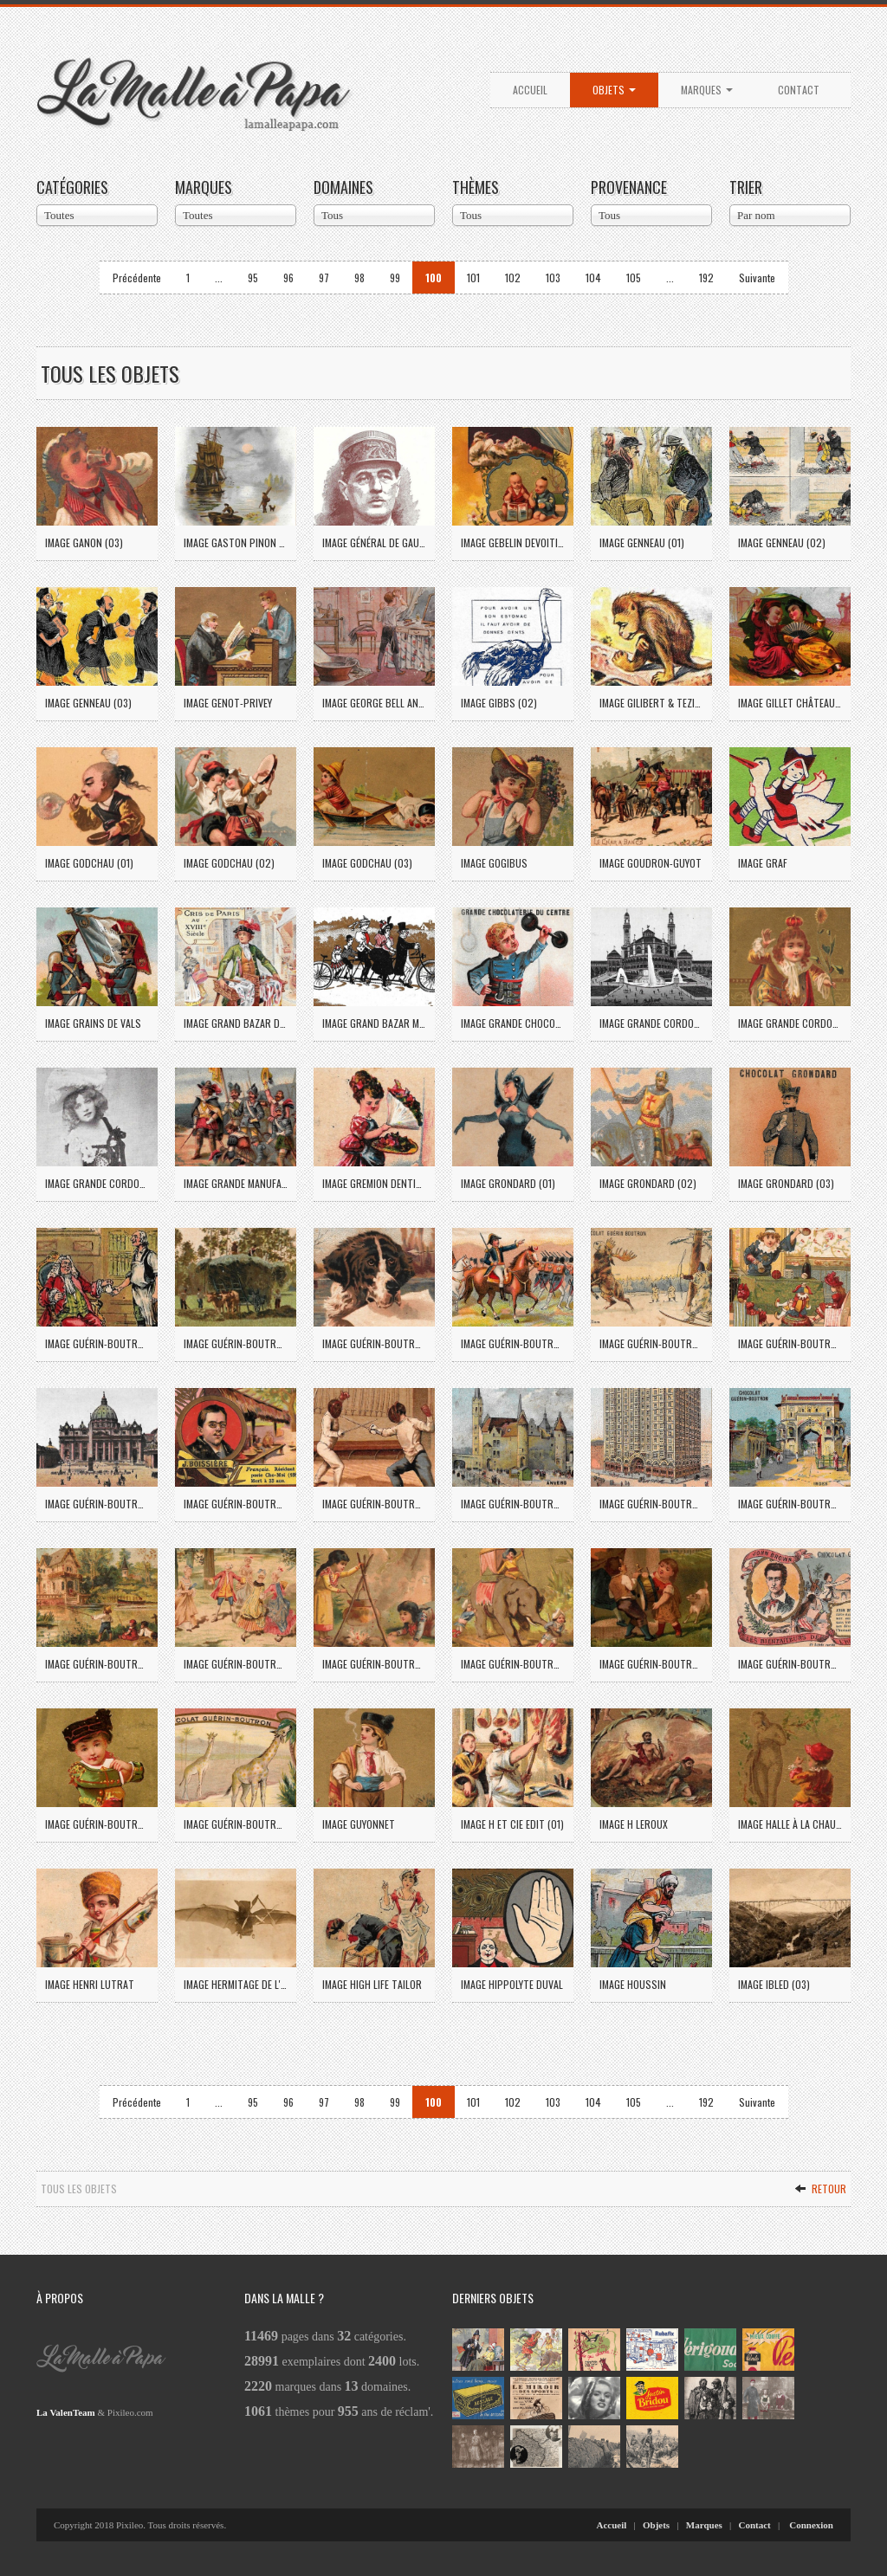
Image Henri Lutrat (89, 1984)
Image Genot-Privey (228, 702)
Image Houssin (632, 1984)
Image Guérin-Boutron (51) (97, 1663)
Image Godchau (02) (229, 862)
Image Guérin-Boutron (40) (513, 1503)
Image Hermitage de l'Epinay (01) (236, 1984)
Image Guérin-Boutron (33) (790, 1343)
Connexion (811, 2525)
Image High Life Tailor (372, 1984)
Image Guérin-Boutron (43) (651, 1503)
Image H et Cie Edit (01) (512, 1824)
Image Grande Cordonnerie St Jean (97, 1183)
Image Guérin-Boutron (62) (97, 1824)
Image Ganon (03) (84, 542)
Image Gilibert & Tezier (651, 702)
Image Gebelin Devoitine (513, 542)
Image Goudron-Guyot (650, 862)
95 (253, 277)
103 (553, 277)
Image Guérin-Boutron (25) (236, 1343)
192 (706, 277)
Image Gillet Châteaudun (790, 702)
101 (473, 277)
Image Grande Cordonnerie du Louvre (790, 1023)
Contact (798, 89)
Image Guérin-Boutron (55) (513, 1663)
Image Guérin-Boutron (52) (236, 1663)
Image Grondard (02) (647, 1183)
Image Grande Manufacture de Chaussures (236, 1183)
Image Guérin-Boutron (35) (97, 1503)
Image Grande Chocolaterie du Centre (513, 1023)
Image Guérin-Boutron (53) (374, 1663)
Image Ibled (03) (774, 1984)
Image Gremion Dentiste (374, 1183)
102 (513, 277)
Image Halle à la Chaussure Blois (790, 1824)
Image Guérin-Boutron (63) (236, 1824)
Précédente (137, 277)
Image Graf (762, 862)
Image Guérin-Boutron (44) (790, 1503)
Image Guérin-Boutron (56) (651, 1663)
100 (433, 277)
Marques (707, 89)
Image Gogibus (494, 862)
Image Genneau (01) (641, 542)
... (219, 277)
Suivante (757, 277)
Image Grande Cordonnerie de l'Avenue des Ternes (651, 1023)
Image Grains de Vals (93, 1023)
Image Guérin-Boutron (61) (790, 1663)
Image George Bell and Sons (374, 702)
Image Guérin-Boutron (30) (651, 1343)
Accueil (530, 89)
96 (288, 277)
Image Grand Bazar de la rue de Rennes (236, 1023)
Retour (820, 2188)
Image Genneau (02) (781, 542)
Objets (614, 89)
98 (359, 277)
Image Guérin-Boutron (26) (374, 1343)
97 (324, 277)
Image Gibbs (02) (499, 702)
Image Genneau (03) (88, 702)
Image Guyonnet (358, 1824)
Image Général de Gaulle (374, 542)
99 (395, 277)
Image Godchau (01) (89, 862)
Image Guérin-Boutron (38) (374, 1503)
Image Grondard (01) (508, 1183)
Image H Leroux (633, 1824)
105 (633, 277)
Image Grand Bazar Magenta (374, 1023)
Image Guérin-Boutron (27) (513, 1343)
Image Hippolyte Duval (512, 1984)
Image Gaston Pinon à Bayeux (236, 542)
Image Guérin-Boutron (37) (236, 1503)
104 (593, 277)
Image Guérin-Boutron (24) (97, 1343)
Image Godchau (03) (367, 862)
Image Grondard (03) (786, 1183)
